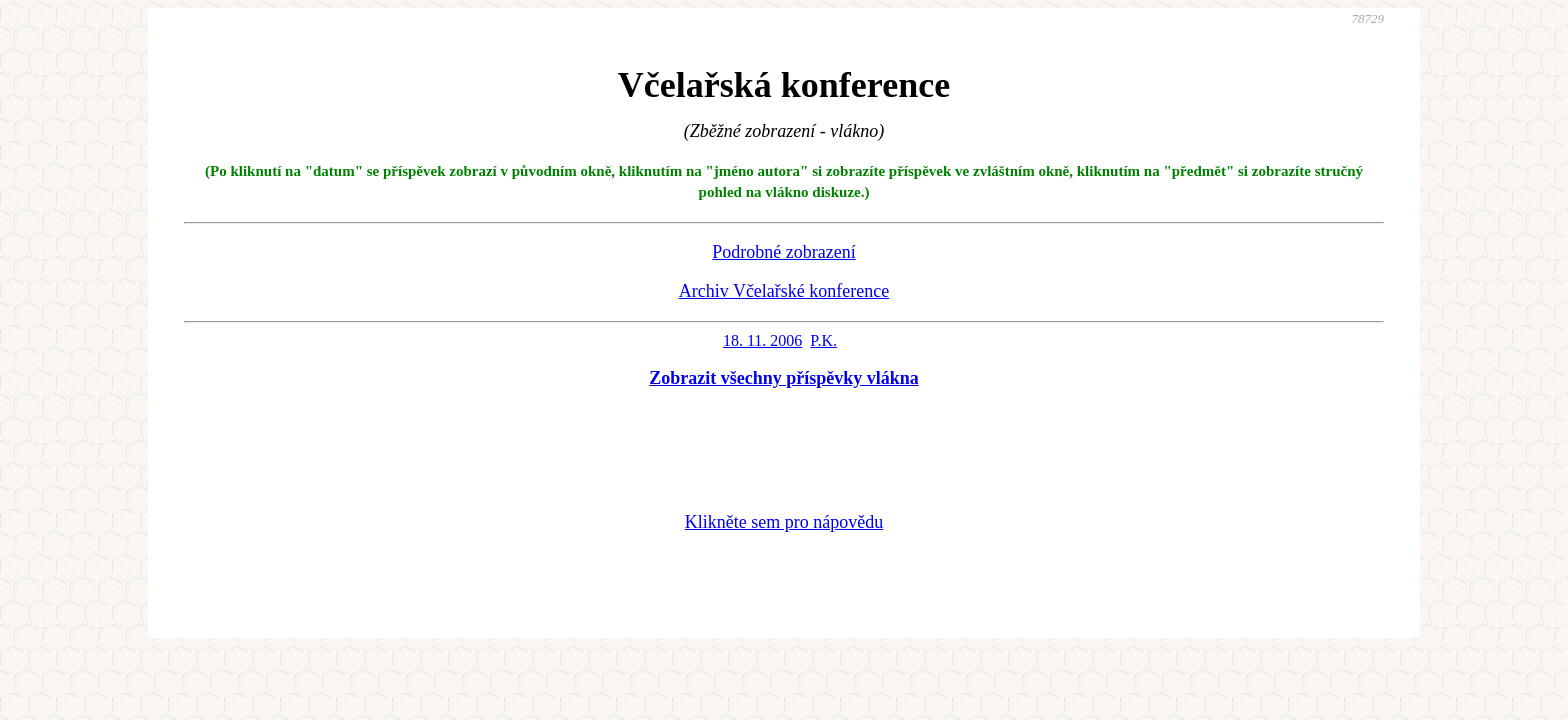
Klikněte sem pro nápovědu (784, 522)
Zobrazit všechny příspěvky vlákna (784, 378)
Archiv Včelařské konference (784, 291)
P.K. (823, 340)
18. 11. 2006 (762, 340)
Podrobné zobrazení (783, 252)
